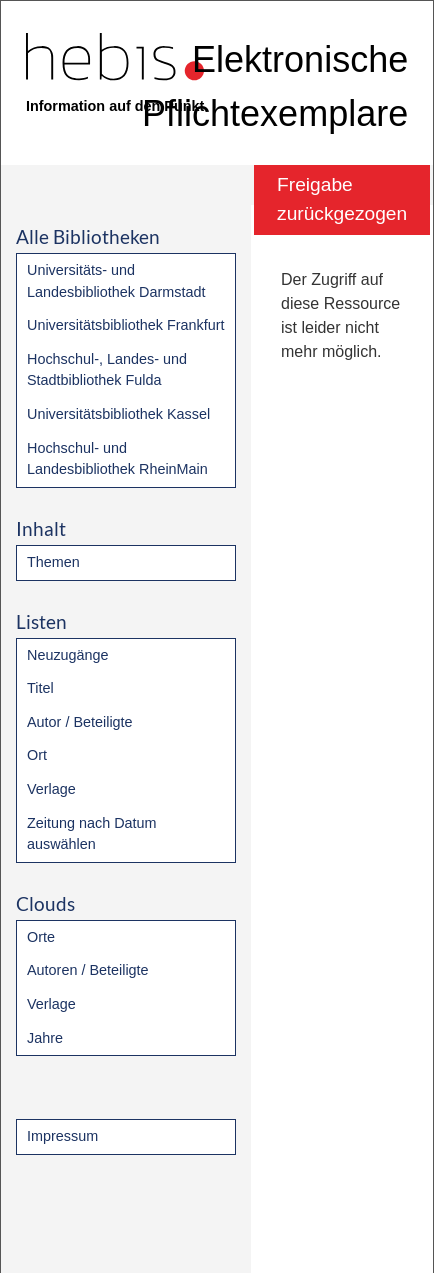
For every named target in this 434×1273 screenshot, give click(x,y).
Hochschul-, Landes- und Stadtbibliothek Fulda (107, 370)
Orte (41, 937)
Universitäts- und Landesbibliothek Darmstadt (116, 281)
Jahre (45, 1038)
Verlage (51, 789)
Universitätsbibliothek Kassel (118, 414)
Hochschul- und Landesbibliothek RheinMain (117, 459)
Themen (53, 562)
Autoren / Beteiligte (88, 970)
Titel (40, 688)
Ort (37, 755)
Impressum (62, 1136)
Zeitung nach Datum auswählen (92, 834)
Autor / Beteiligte (80, 722)
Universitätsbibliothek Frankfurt (126, 325)
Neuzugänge (68, 655)
